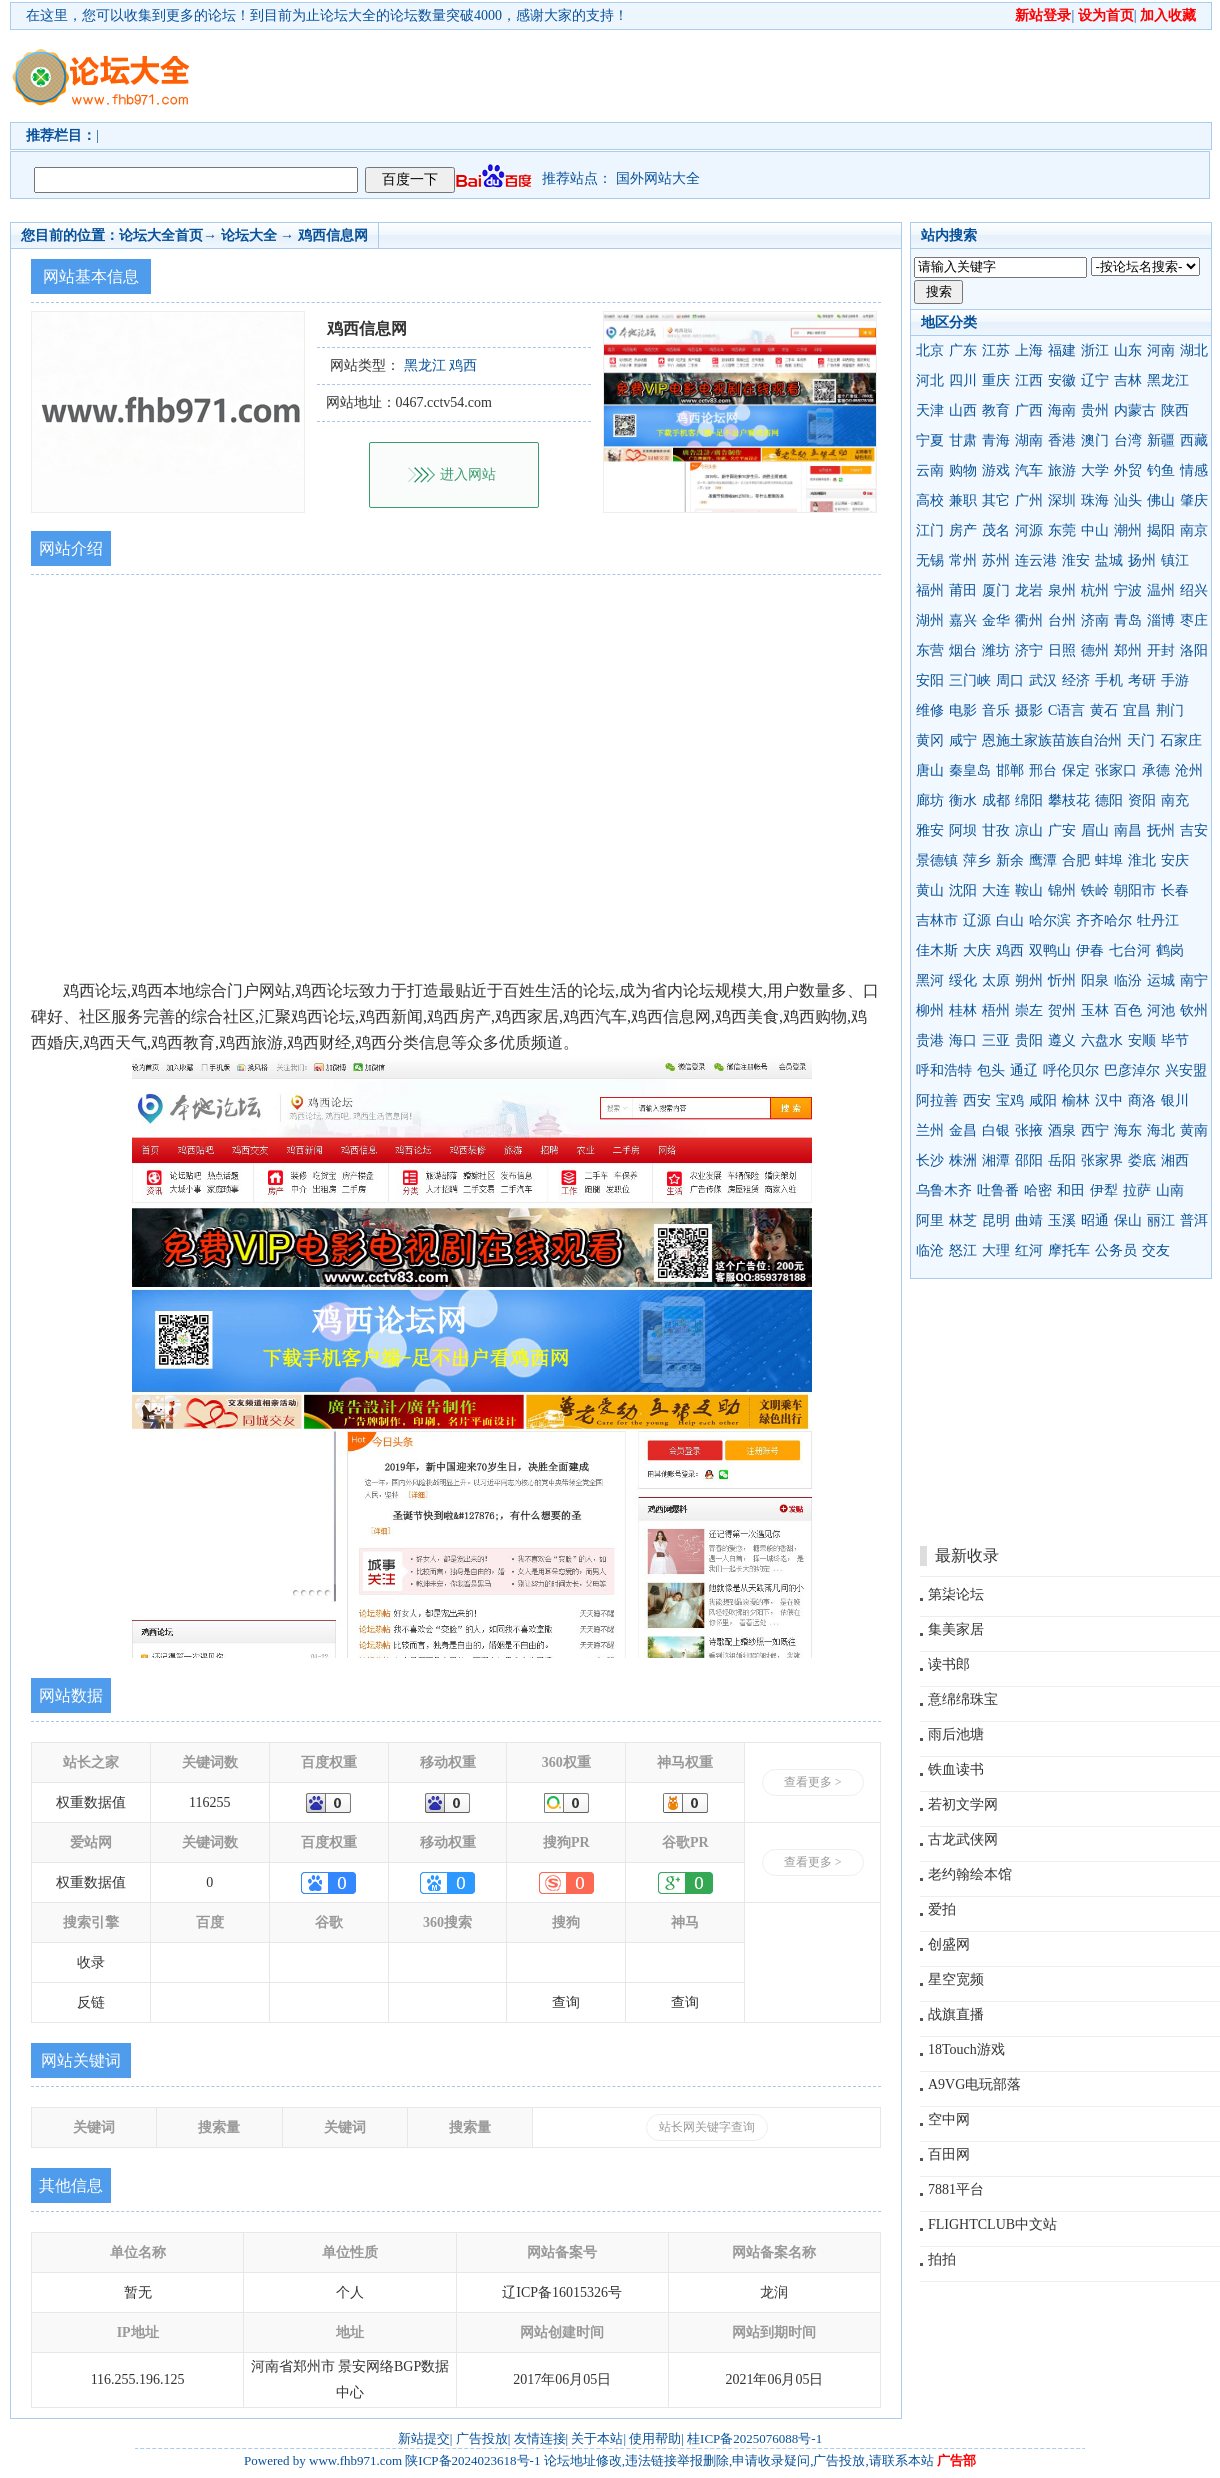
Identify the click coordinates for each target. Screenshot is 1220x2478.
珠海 (1095, 500)
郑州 (1128, 650)
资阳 (1142, 800)
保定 (1076, 770)
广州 (1029, 500)
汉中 (1109, 1100)
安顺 (1142, 1040)
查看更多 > (813, 1782)
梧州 (996, 1010)
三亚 (996, 1040)
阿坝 (963, 830)
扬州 (1142, 560)
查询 (566, 2002)
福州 (930, 590)
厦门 (996, 590)
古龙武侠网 (963, 1839)
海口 (963, 1040)
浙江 (1095, 350)
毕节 (1175, 1040)
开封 (1161, 650)
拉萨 (1137, 1190)
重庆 (996, 380)
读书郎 (949, 1664)
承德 (1156, 770)
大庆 (977, 950)
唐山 (930, 770)
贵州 (1095, 410)
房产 (963, 530)
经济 (1076, 680)
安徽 (1062, 380)
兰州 (930, 1130)
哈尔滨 (1050, 920)
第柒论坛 (956, 1594)
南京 (1194, 530)
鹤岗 (1170, 950)
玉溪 (1062, 1220)
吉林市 (937, 920)
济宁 (1029, 650)
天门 (1141, 740)
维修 (930, 710)
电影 (963, 710)
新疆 (1161, 440)
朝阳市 (1135, 890)
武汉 (1043, 680)
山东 (1128, 350)
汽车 (1029, 470)
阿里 (930, 1220)
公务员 (1116, 1250)
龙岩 (1029, 590)
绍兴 (1194, 590)
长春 (1175, 890)
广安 (1062, 830)
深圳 (1062, 500)
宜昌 (1137, 710)
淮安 (1076, 560)
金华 (996, 620)
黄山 (930, 890)
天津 (930, 410)
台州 (1062, 620)
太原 (996, 980)
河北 (930, 380)
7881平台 (956, 2189)
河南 (1161, 350)
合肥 (1076, 860)
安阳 (930, 680)
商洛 (1142, 1100)
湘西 (1175, 1160)
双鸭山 (1050, 950)
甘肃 (963, 440)
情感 (1194, 470)
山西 (963, 410)
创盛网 (949, 1944)
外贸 (1128, 470)
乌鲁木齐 (944, 1190)
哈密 (1038, 1190)
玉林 (1095, 1010)
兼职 (963, 500)
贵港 (930, 1040)
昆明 (996, 1220)
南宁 (1194, 980)
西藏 (1194, 440)
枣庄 (1194, 620)
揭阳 (1161, 530)
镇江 (1175, 560)
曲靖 (1029, 1220)
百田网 (949, 2154)
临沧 (930, 1250)
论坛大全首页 (161, 235)
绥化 (963, 980)
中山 (1095, 530)
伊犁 (1104, 1190)
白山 (1010, 920)
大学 (1095, 470)
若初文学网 (963, 1804)
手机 (1109, 680)
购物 (963, 470)
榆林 (1076, 1100)
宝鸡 (1010, 1100)
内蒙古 (1135, 410)
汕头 (1128, 500)
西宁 (1095, 1130)
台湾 (1128, 440)
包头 (991, 1070)
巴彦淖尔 (1132, 1070)
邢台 (1043, 770)
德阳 (1109, 800)
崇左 (1029, 1010)
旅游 (1062, 470)
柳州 (930, 1010)
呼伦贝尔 (1071, 1070)
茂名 (996, 530)
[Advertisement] (307, 93)
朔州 (1029, 980)
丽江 (1161, 1220)
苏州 (996, 560)
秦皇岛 (970, 770)
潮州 (1128, 530)
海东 (1128, 1130)
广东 (963, 350)
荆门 (1170, 710)
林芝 (963, 1220)
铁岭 (1095, 890)
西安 (977, 1100)
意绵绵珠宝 (963, 1699)
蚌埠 (1109, 860)
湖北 (1194, 350)
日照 (1062, 650)
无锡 (930, 560)
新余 (1010, 860)
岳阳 (1062, 1160)
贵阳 (1029, 1040)
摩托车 (1069, 1250)
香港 (1062, 440)
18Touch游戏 (966, 2049)
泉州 (1062, 590)
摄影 (1029, 710)
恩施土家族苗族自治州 (1052, 740)
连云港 (1036, 560)
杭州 (1095, 590)
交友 (1156, 1250)
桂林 (963, 1010)
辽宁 (1095, 380)
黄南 (1194, 1130)
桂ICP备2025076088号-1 (754, 2438)
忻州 (1062, 980)
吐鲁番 (998, 1190)
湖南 (1029, 440)
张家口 (1116, 770)
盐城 (1109, 560)
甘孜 (996, 830)
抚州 (1161, 830)
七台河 (1130, 950)
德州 (1095, 650)
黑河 (930, 980)
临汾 (1128, 980)
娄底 (1142, 1160)
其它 (996, 500)
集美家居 (956, 1629)
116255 (209, 1802)
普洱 (1194, 1220)
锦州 (1062, 890)
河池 (1161, 1010)
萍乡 (977, 860)
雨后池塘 (956, 1734)
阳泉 (1095, 980)
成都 (996, 800)
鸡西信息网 (333, 235)
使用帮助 (655, 2438)
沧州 (1189, 770)
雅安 (930, 830)
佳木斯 (937, 950)
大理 (996, 1250)
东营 (930, 650)
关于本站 (597, 2438)
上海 (1029, 350)
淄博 (1161, 620)
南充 (1175, 800)
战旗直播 (956, 2014)
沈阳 (963, 890)
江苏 (996, 350)
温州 (1161, 590)
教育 (996, 410)
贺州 (1062, 1010)
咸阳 (1043, 1100)
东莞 (1062, 530)
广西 (1029, 410)
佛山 (1161, 500)
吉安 (1194, 830)
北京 (930, 350)
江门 (930, 530)
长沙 (930, 1160)
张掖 (1029, 1130)
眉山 (1095, 830)
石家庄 (1181, 740)
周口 (1010, 680)
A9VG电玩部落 (974, 2084)
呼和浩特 (944, 1070)
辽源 (977, 920)
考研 (1142, 680)
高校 (930, 500)
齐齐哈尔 (1104, 920)
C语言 (1066, 710)
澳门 (1095, 440)
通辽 (1024, 1070)
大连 (996, 890)
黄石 (1104, 710)
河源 (1029, 530)
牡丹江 (1158, 920)
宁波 (1128, 590)
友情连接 (540, 2438)
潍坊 (996, 650)
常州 (963, 560)
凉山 (1029, 830)
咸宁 (963, 740)
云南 (930, 470)
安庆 (1175, 860)
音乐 (996, 710)
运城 (1161, 980)
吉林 (1128, 380)
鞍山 (1029, 890)
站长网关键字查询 (707, 2127)
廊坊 (930, 800)
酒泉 (1062, 1130)
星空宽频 (956, 1979)
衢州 (1029, 620)
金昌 (963, 1130)
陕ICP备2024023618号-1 (472, 2460)
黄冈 (930, 740)
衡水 (963, 800)
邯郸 (1010, 770)
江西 (1029, 380)
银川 (1175, 1100)
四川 (963, 380)
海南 (1062, 410)
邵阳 (1029, 1160)
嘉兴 (963, 620)
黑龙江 (1168, 380)
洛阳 (1194, 650)
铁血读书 (956, 1769)
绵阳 (1029, 800)
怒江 (963, 1250)
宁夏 (930, 440)
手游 (1175, 680)
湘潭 (996, 1160)
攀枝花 (1069, 800)
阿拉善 (937, 1100)
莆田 (963, 590)
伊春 (1090, 950)
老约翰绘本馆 (970, 1874)
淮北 (1142, 860)
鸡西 (1010, 950)
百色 (1128, 1010)
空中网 (949, 2119)
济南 (1095, 620)
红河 (1029, 1250)
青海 (996, 440)
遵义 (1062, 1040)
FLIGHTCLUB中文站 (992, 2224)
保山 (1128, 1220)
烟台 (963, 650)
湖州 (930, 620)
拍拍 (942, 2259)
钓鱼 (1161, 470)
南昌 (1128, 830)
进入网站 (468, 474)
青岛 (1128, 620)
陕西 (1175, 410)
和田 (1071, 1190)
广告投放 (482, 2438)
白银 (996, 1130)
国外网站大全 (658, 178)
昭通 (1095, 1220)
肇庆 (1194, 500)
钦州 (1194, 1010)
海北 (1161, 1130)
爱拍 (942, 1909)
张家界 (1102, 1160)
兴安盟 (1186, 1070)
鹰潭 (1043, 860)
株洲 (963, 1160)
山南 (1170, 1190)
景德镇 (937, 860)
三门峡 (970, 680)
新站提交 (424, 2438)
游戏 (996, 470)
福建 (1062, 350)
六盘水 (1102, 1040)
